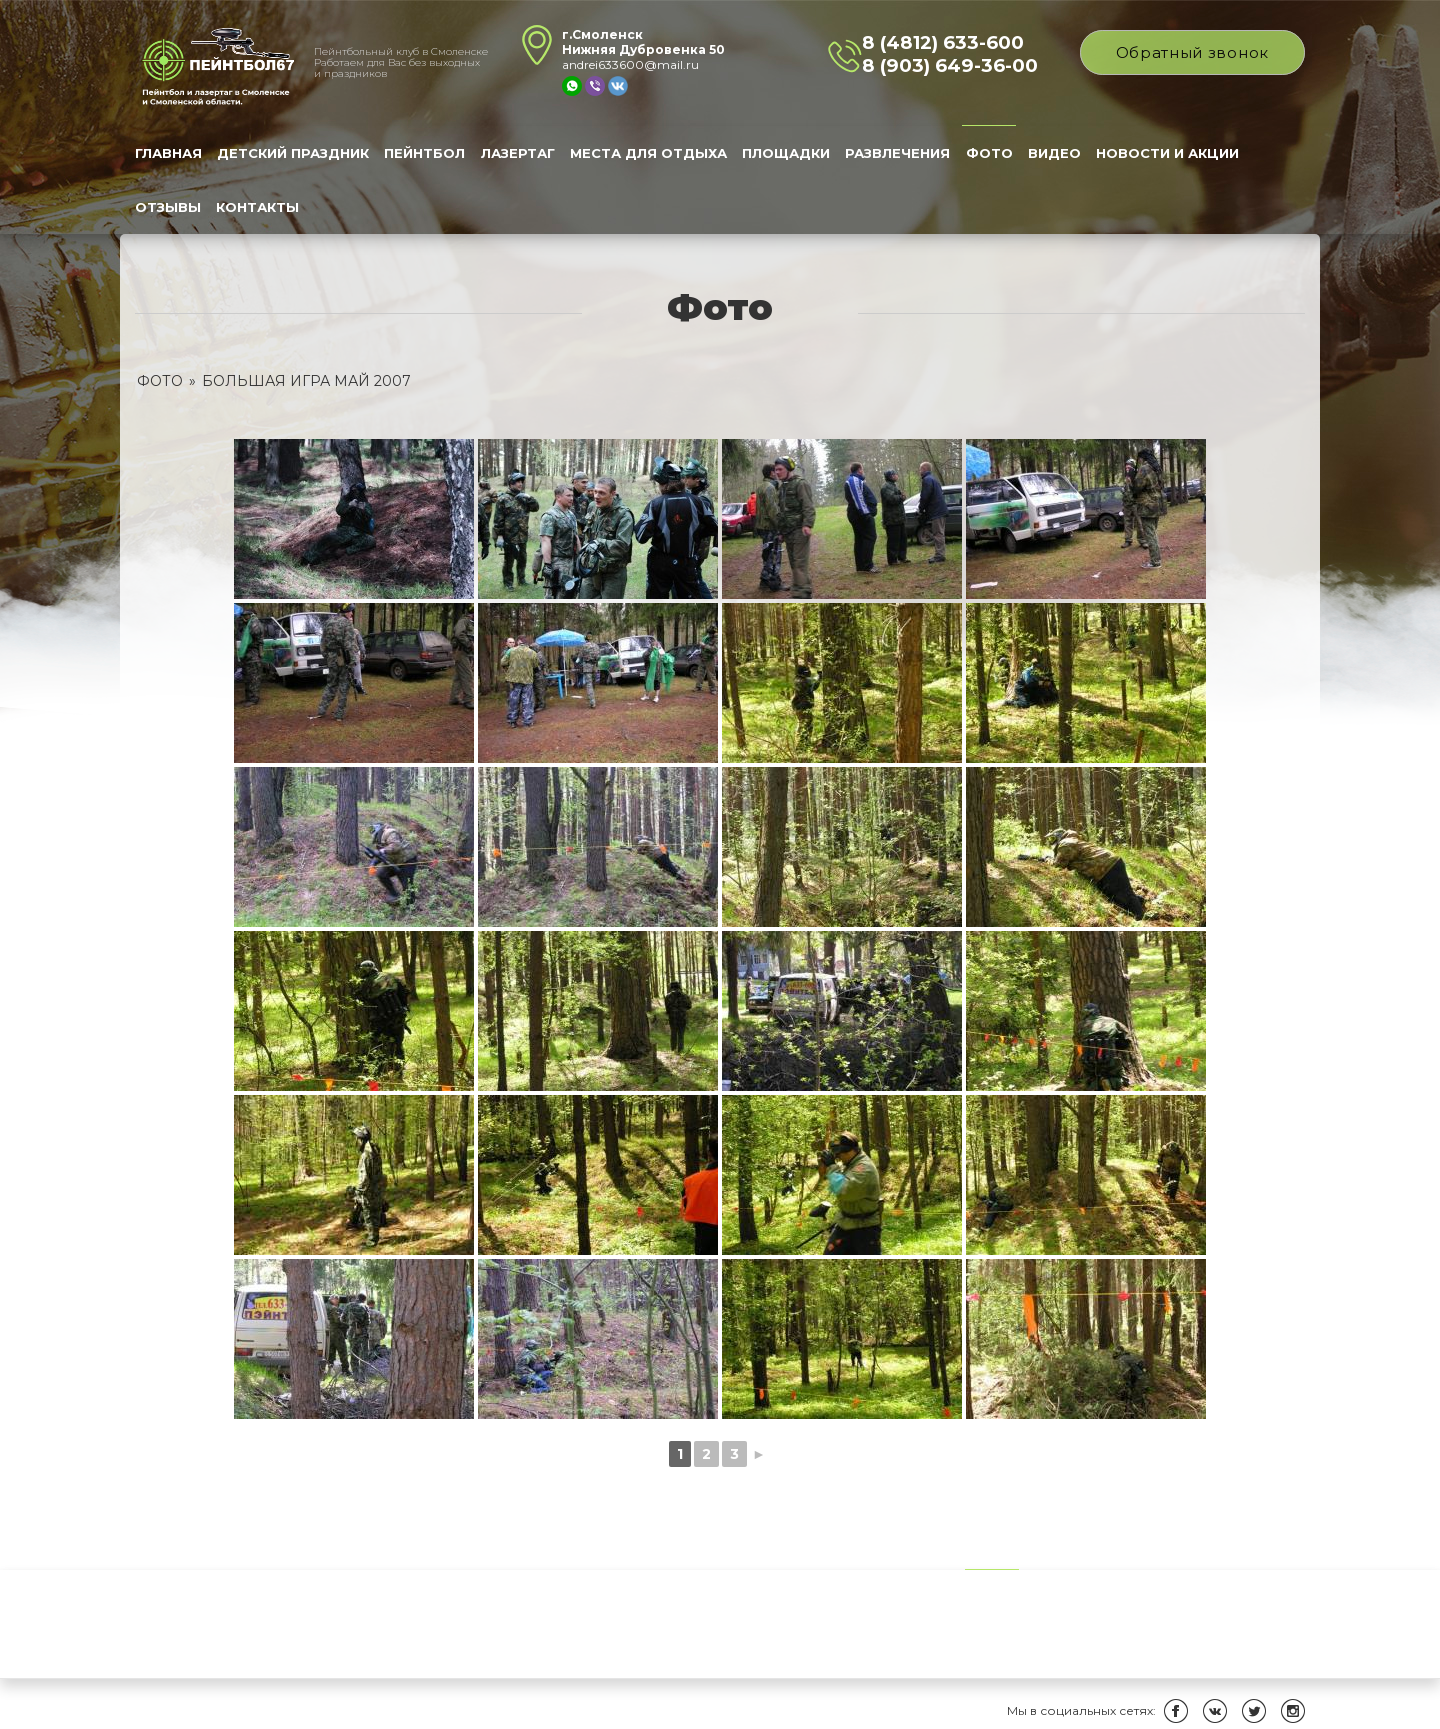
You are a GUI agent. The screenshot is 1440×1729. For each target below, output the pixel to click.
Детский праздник (293, 153)
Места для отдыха (648, 153)
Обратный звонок (1193, 52)
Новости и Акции (1167, 153)
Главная (168, 153)
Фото (989, 153)
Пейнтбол (424, 153)
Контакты (257, 207)
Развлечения (897, 153)
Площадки (786, 153)
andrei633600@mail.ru (630, 64)
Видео (1054, 153)
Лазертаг (518, 153)
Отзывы (168, 207)
